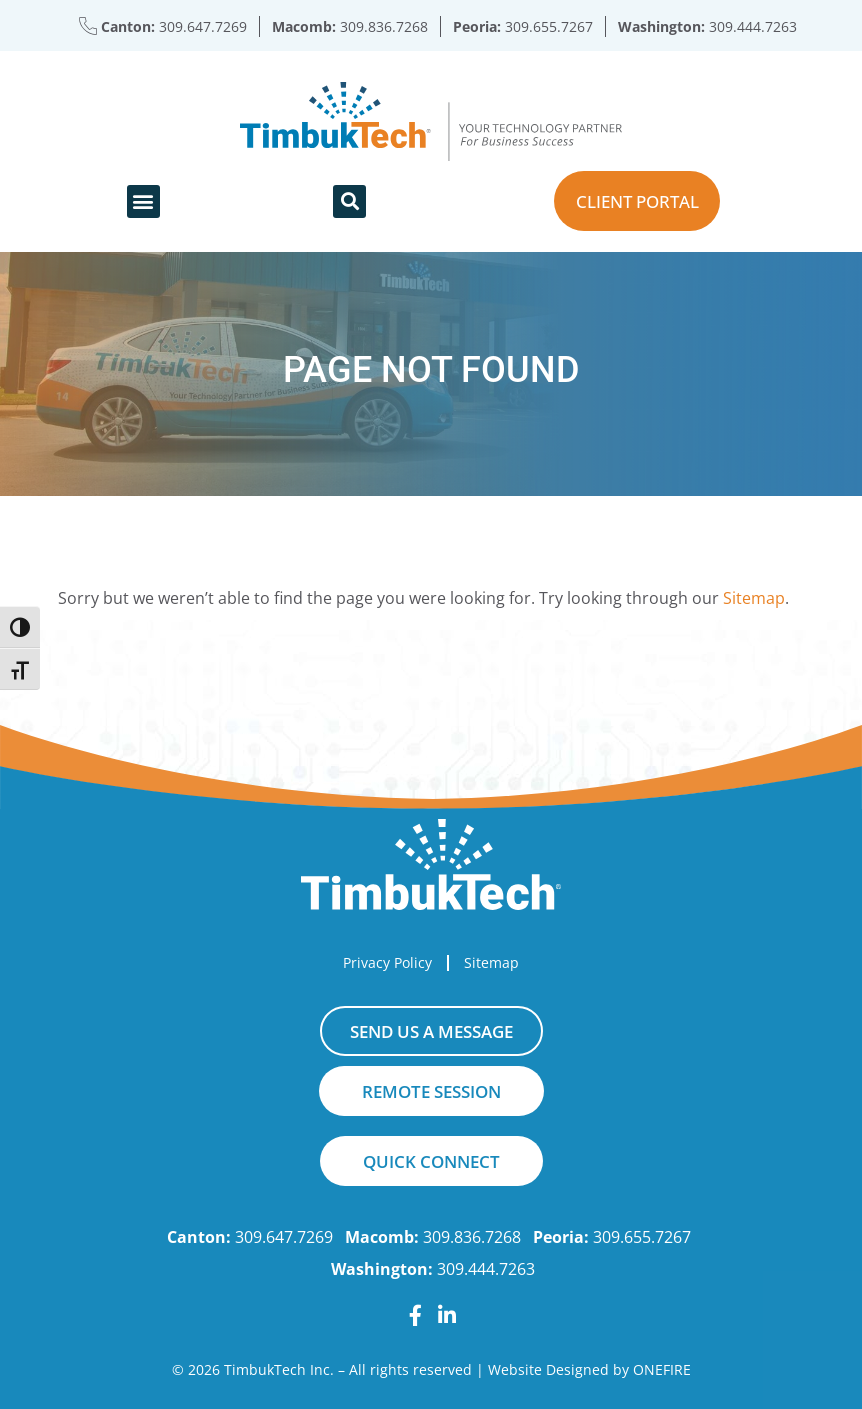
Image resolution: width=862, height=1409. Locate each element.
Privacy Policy (387, 962)
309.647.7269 (203, 26)
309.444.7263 (753, 26)
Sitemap (754, 598)
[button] (143, 201)
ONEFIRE (662, 1369)
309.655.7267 (549, 26)
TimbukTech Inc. (279, 1369)
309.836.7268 (384, 26)
